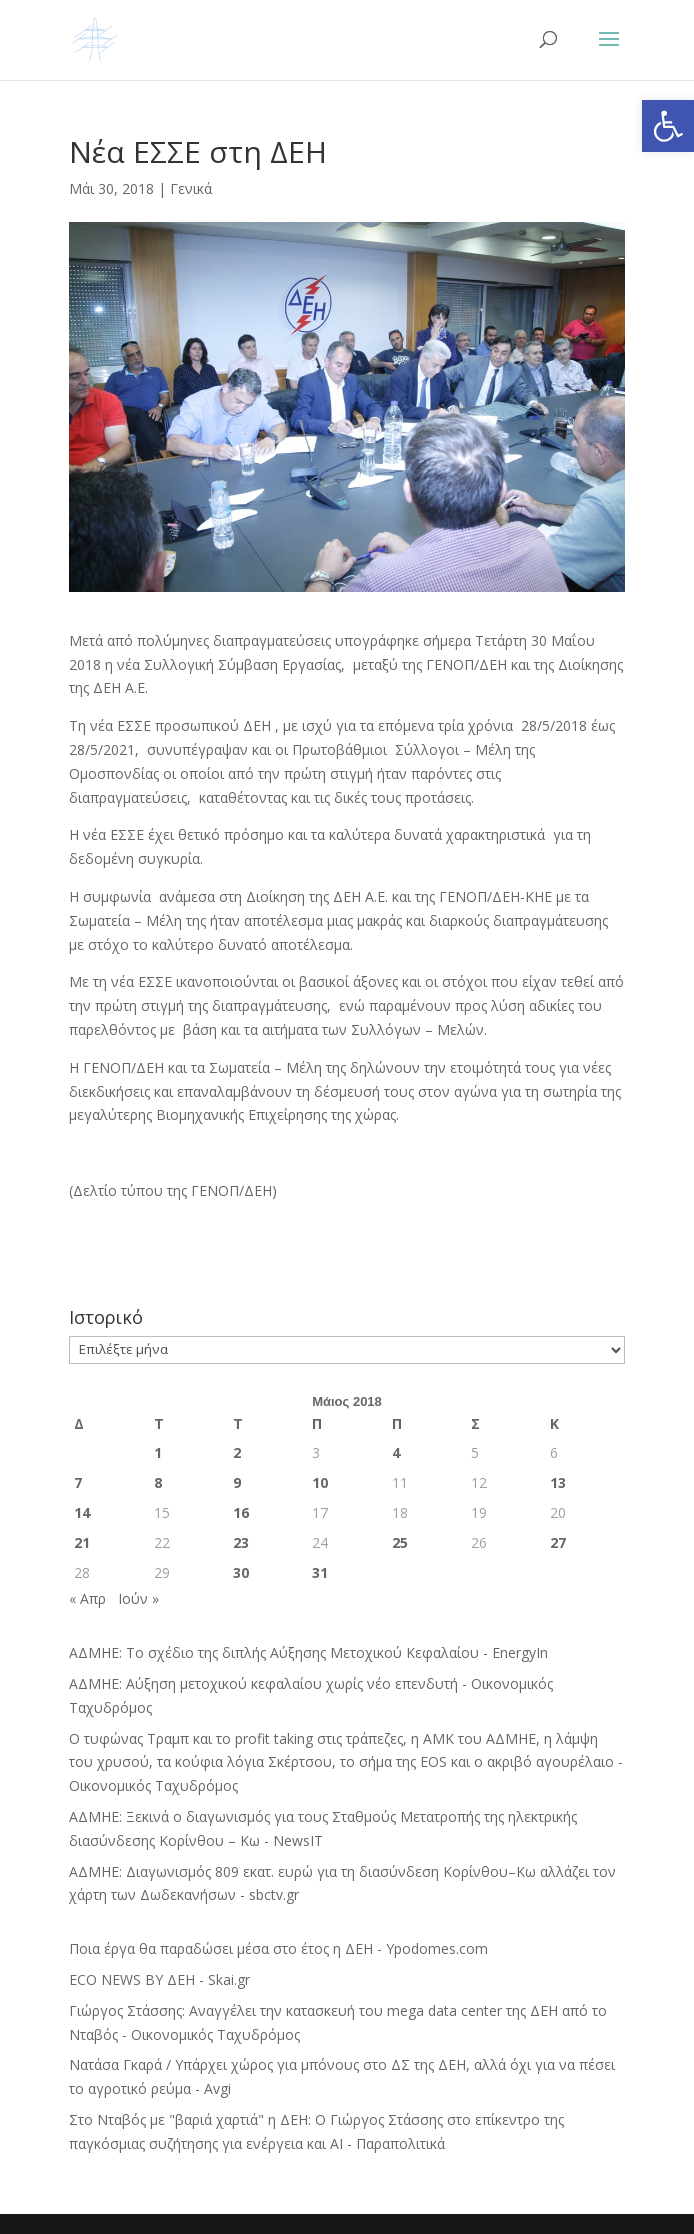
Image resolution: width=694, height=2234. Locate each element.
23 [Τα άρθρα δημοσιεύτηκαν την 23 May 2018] (241, 1542)
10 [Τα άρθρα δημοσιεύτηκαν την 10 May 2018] (320, 1482)
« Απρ (87, 1598)
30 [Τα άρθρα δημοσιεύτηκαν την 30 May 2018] (241, 1572)
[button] (668, 126)
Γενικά (191, 188)
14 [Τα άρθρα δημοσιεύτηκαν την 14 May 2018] (82, 1512)
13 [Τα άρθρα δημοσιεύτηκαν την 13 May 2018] (558, 1482)
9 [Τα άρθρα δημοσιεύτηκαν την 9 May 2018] (237, 1482)
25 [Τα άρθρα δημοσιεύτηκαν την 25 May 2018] (400, 1542)
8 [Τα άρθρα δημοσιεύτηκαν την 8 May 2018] (158, 1482)
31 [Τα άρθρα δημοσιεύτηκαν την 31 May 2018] (320, 1572)
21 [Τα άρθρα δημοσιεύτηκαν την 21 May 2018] (82, 1542)
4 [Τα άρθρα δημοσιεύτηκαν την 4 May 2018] (396, 1452)
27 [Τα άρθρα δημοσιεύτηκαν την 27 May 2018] (558, 1542)
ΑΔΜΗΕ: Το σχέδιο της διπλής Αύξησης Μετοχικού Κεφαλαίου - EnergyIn (308, 1652)
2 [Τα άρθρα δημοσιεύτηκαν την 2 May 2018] (237, 1452)
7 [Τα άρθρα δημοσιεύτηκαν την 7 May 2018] (78, 1482)
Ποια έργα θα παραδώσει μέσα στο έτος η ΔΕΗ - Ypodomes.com (278, 1948)
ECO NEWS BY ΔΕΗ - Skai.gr (159, 1979)
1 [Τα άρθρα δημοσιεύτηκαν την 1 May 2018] (158, 1452)
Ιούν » (138, 1598)
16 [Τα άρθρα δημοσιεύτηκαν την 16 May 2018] (241, 1512)
